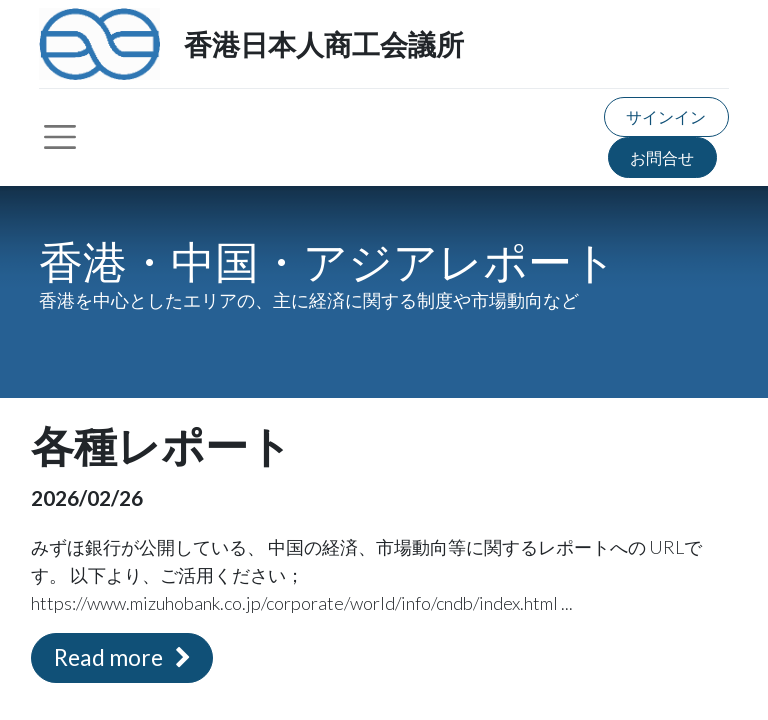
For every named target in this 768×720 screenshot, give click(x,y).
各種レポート (161, 447)
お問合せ (662, 157)
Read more (122, 657)
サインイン (666, 116)
